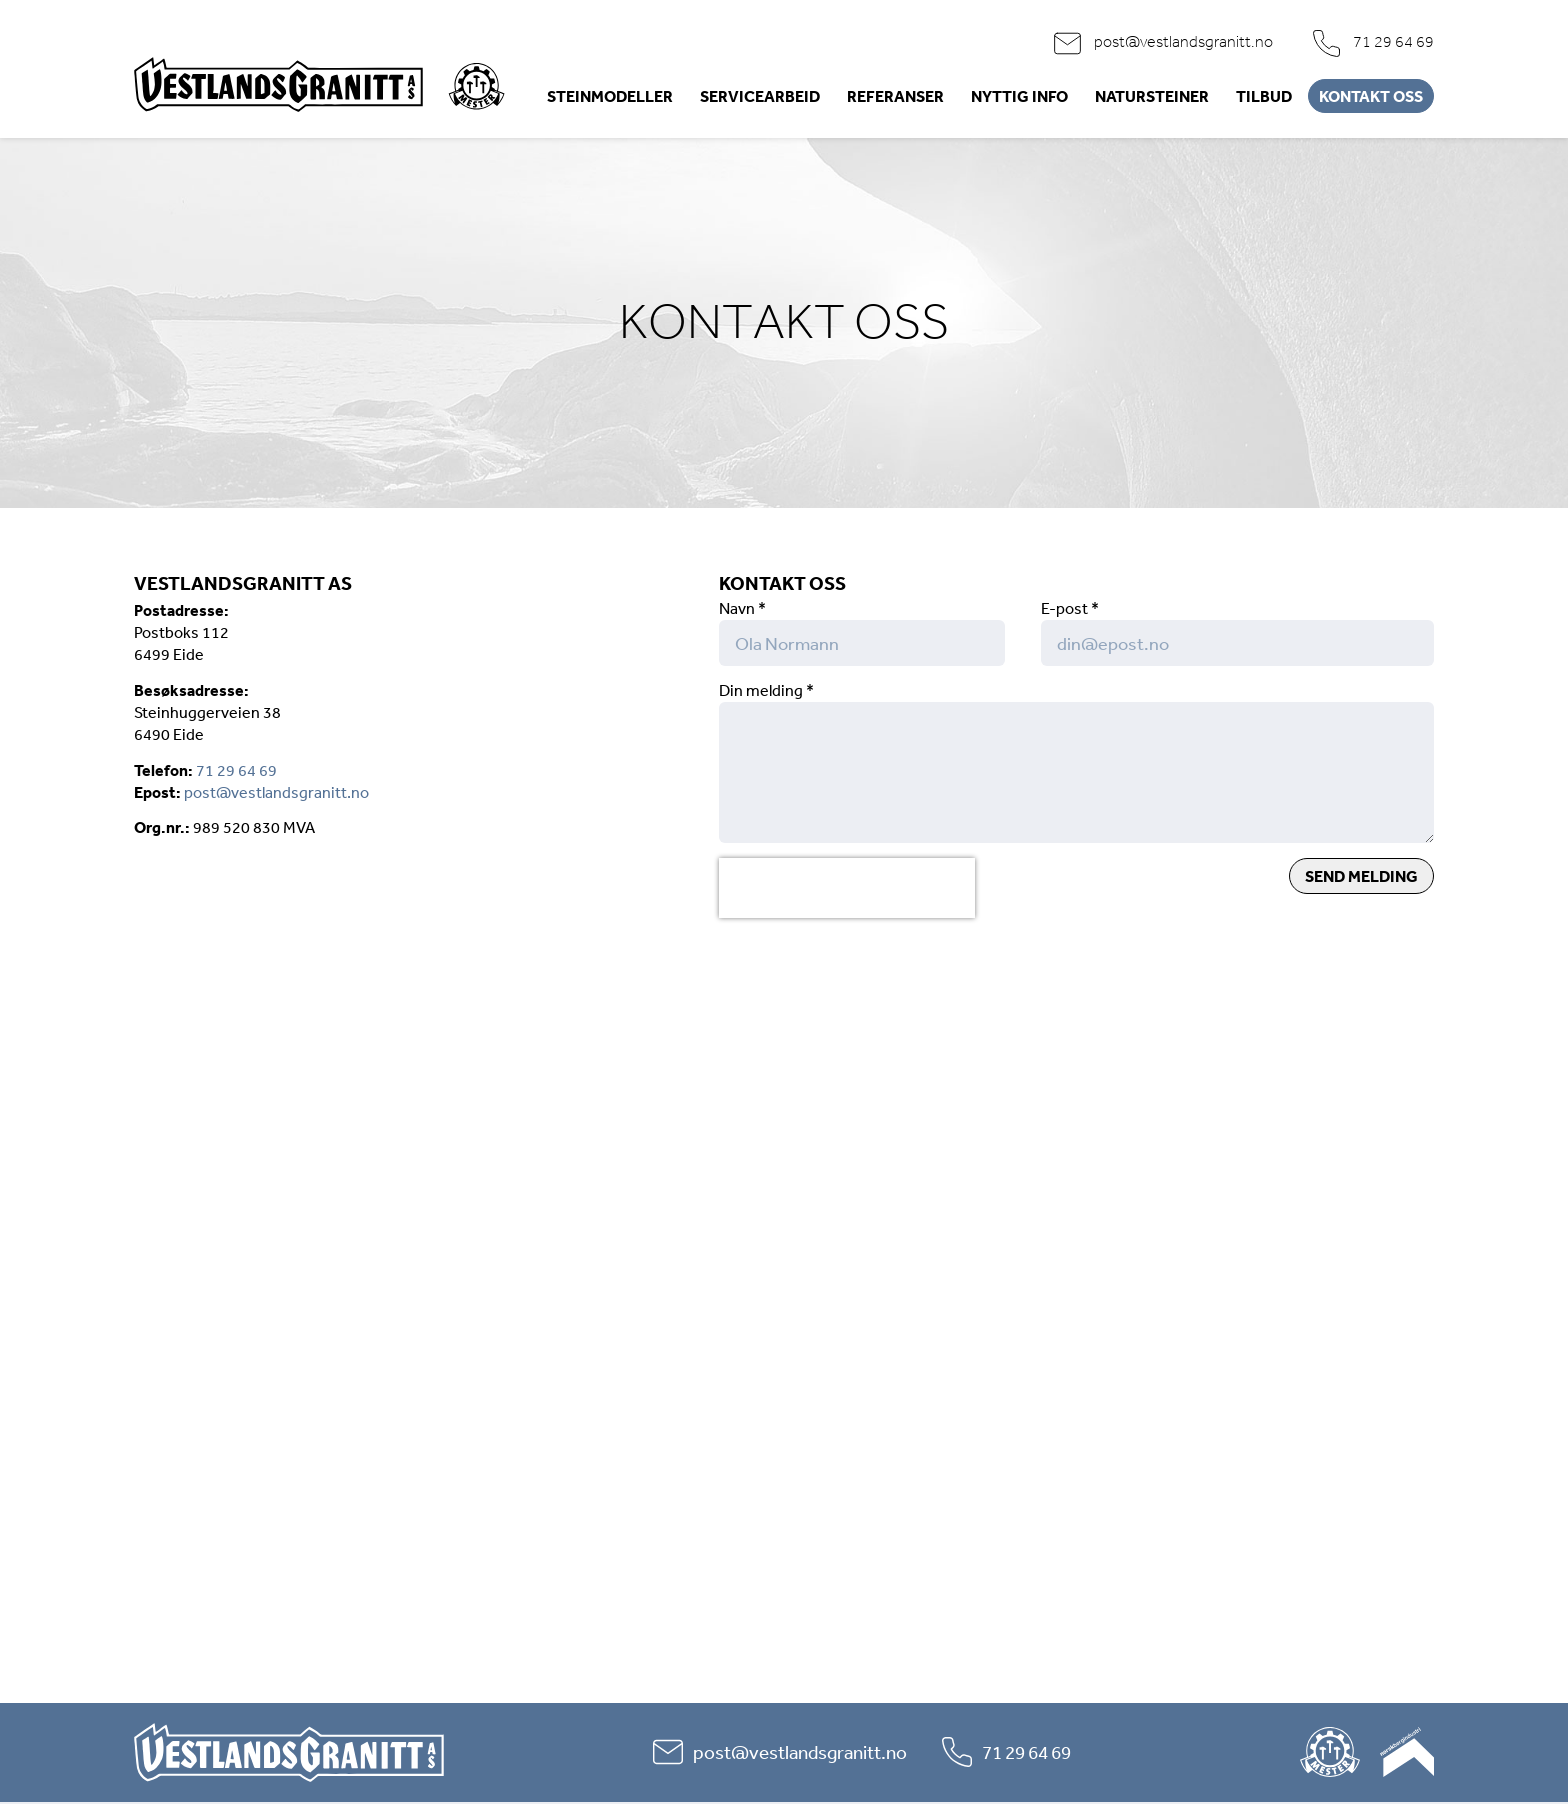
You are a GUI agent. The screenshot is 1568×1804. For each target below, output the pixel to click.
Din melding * (766, 690)
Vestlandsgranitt (278, 84)
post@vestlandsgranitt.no (1183, 41)
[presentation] (847, 888)
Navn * (742, 608)
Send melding (1361, 876)
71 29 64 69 (1393, 41)
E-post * (1070, 608)
